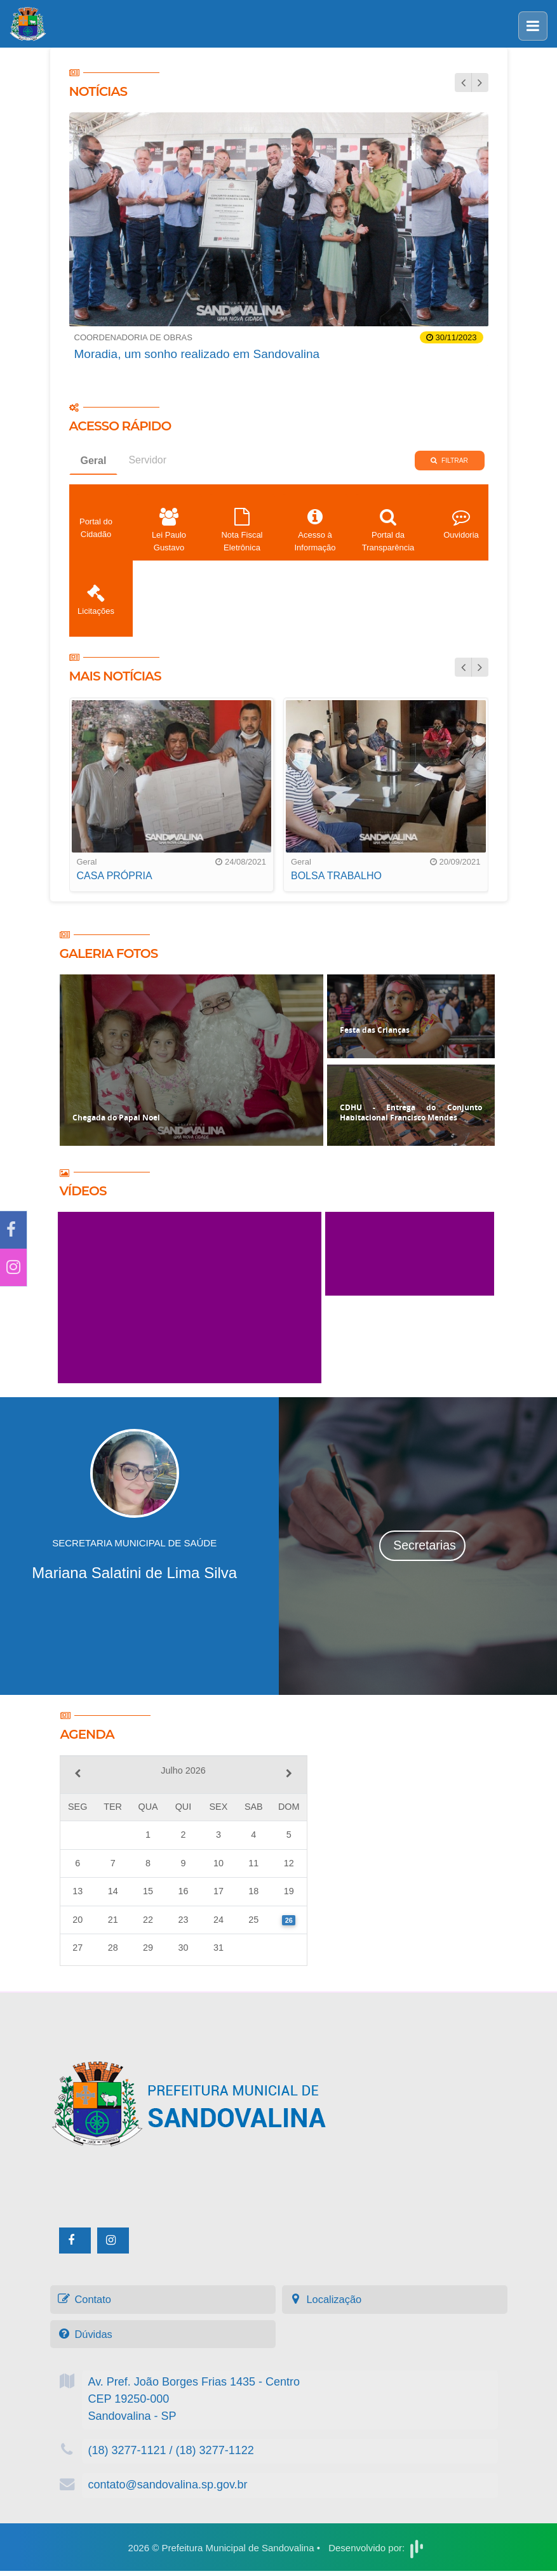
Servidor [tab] (147, 466)
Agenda (105, 1732)
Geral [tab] (94, 466)
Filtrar (449, 466)
